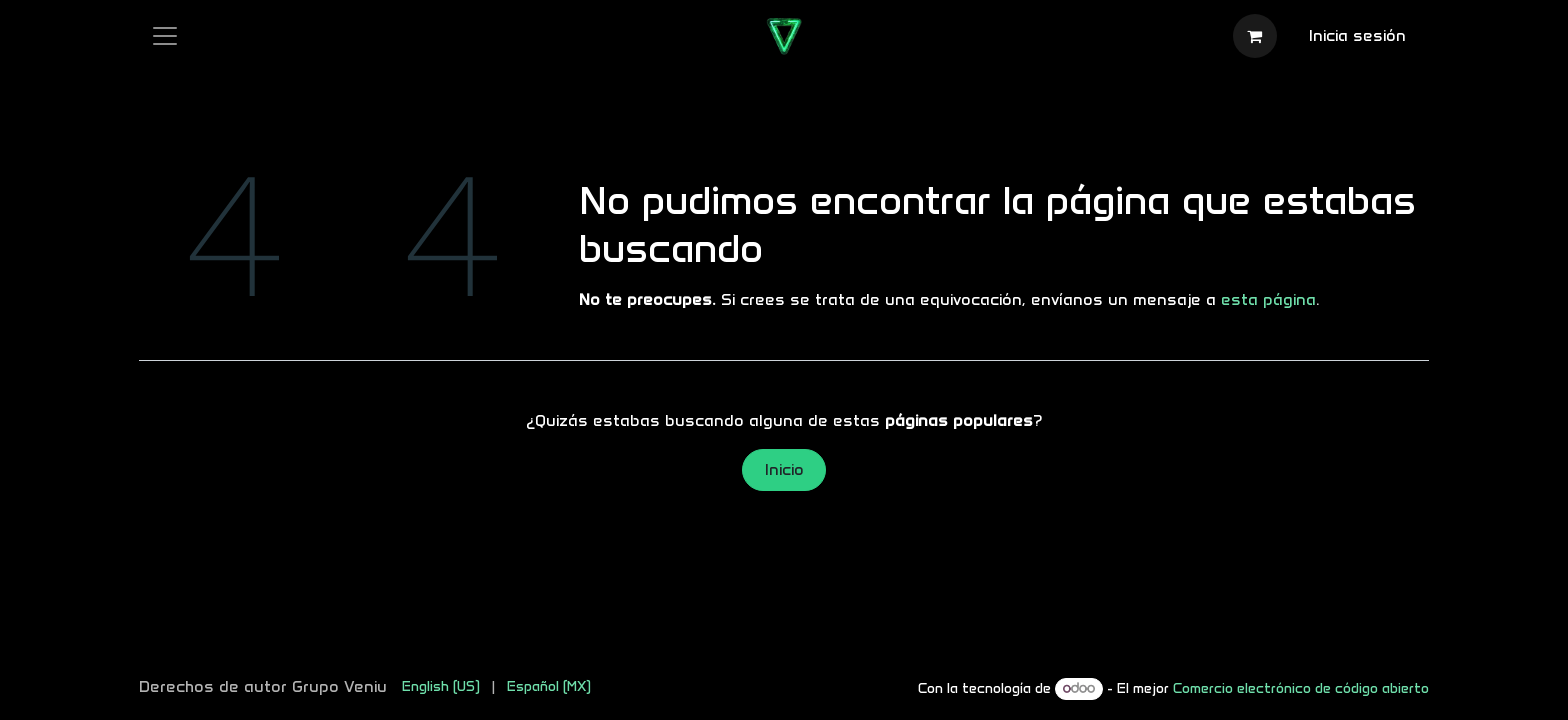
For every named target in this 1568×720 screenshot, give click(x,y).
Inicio (784, 469)
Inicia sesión (1357, 35)
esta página (1268, 299)
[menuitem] (441, 686)
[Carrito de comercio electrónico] (1255, 36)
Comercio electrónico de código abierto (1301, 688)
